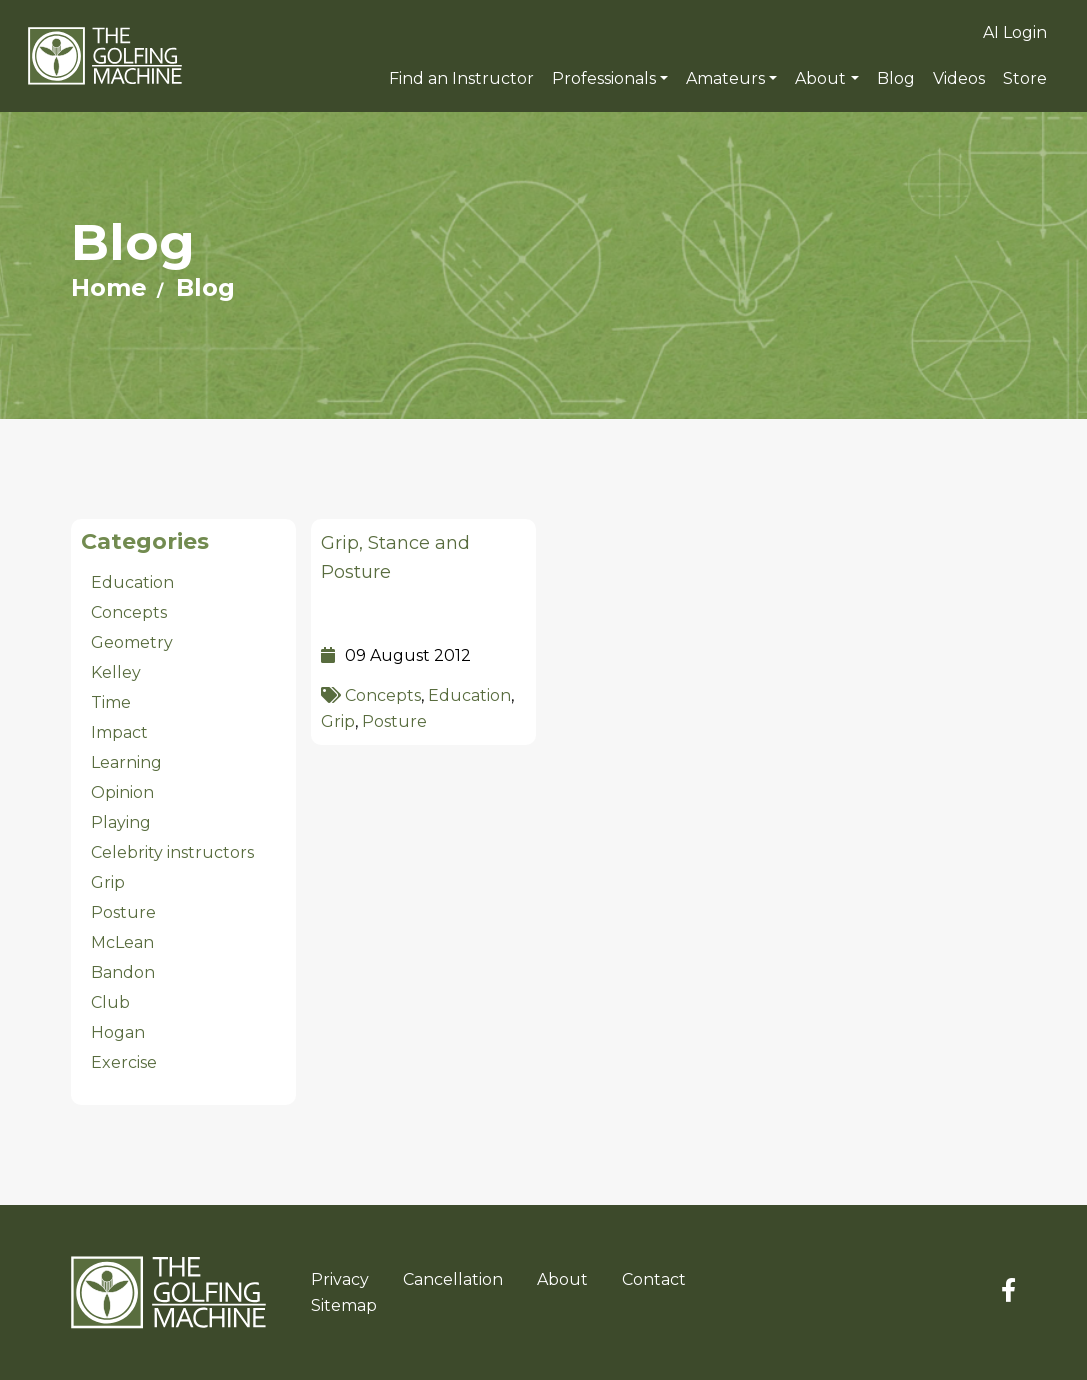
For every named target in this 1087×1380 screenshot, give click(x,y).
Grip (338, 721)
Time (111, 702)
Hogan (118, 1032)
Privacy (340, 1279)
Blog (205, 287)
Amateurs (725, 78)
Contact (654, 1279)
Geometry (132, 642)
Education (469, 695)
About (820, 78)
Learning (126, 762)
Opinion (122, 792)
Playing (121, 822)
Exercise (124, 1062)
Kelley (116, 672)
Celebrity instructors (172, 852)
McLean (122, 942)
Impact (119, 732)
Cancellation (453, 1279)
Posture (394, 721)
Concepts (383, 695)
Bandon (123, 972)
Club (110, 1002)
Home (109, 287)
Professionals (604, 78)
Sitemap (344, 1305)
